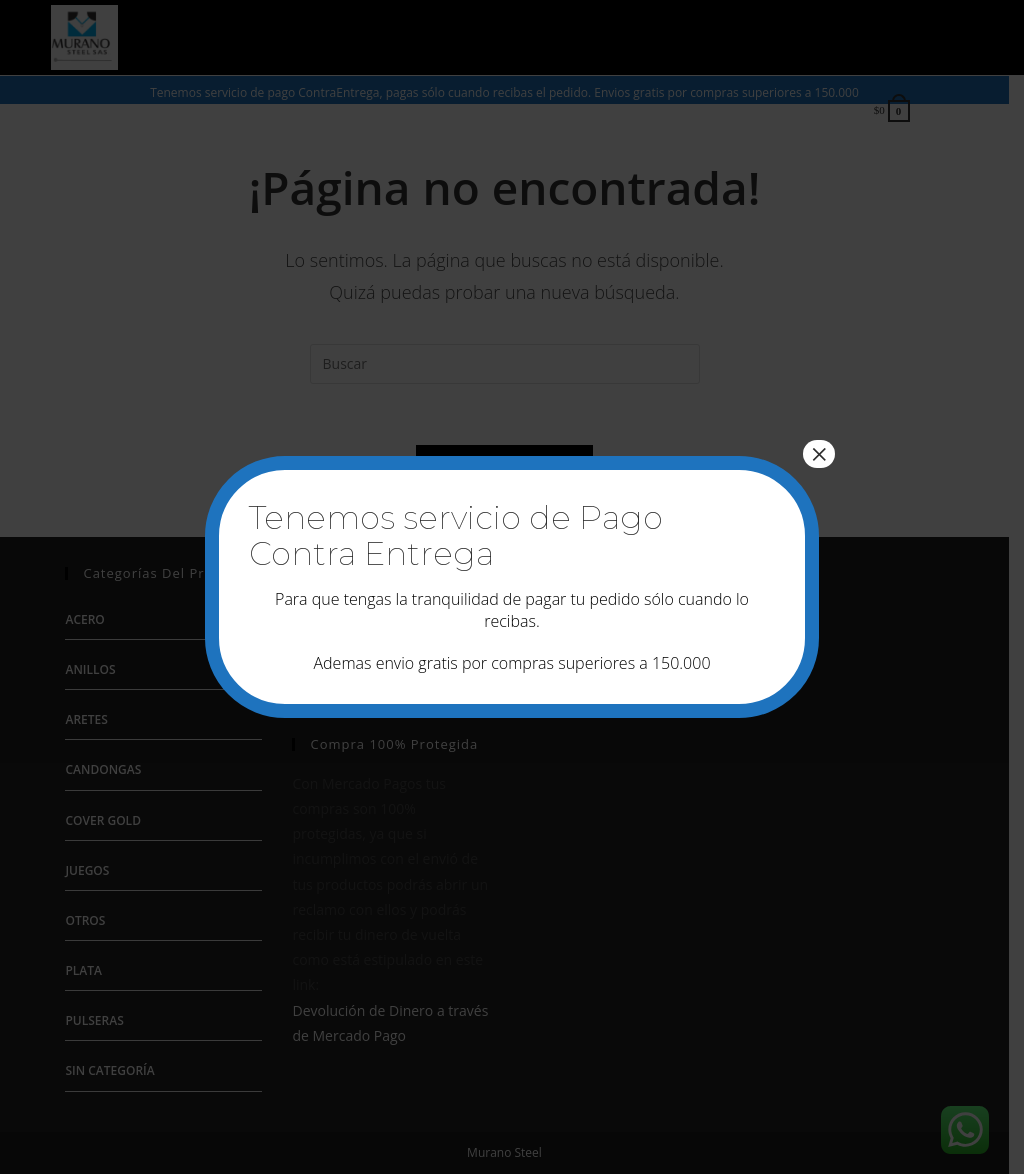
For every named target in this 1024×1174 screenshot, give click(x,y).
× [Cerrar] (819, 454)
